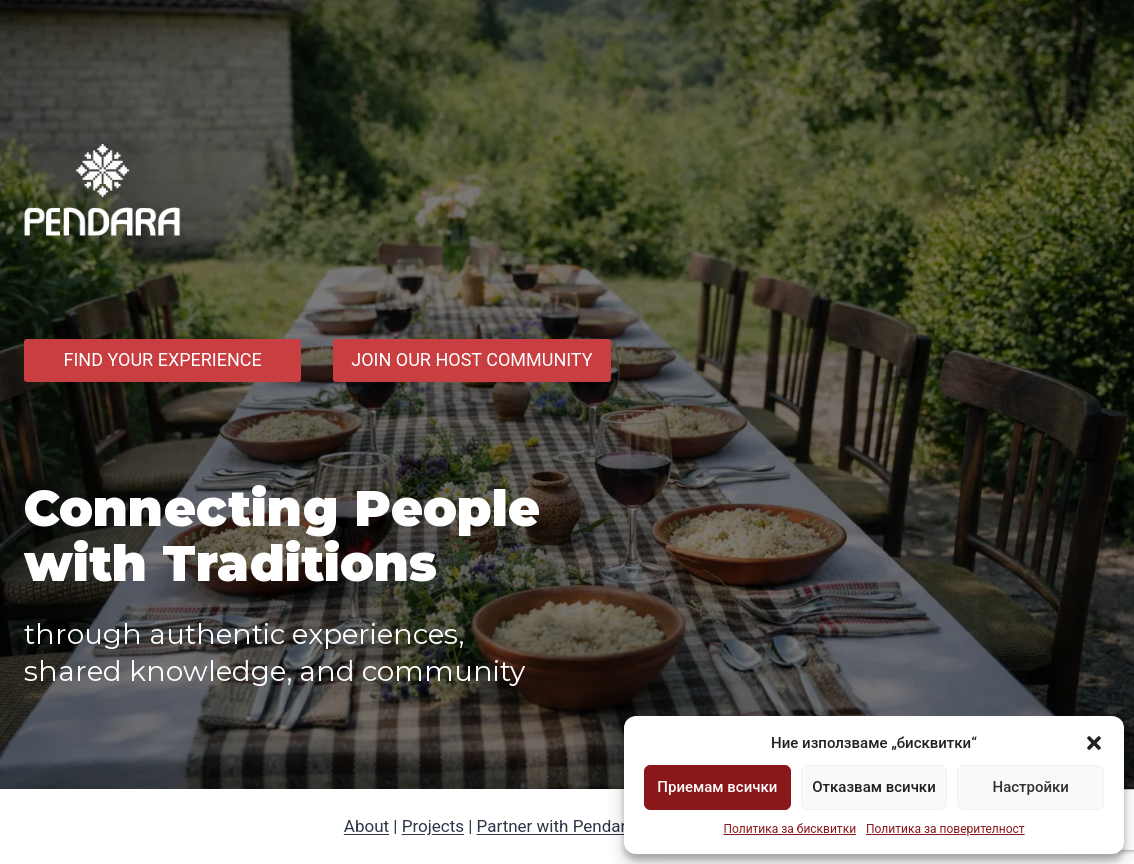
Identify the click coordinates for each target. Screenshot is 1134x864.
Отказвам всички (873, 787)
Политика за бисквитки (789, 829)
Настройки (1030, 787)
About (366, 826)
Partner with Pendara (556, 826)
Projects (433, 826)
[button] (1094, 743)
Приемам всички (717, 787)
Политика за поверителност (945, 829)
